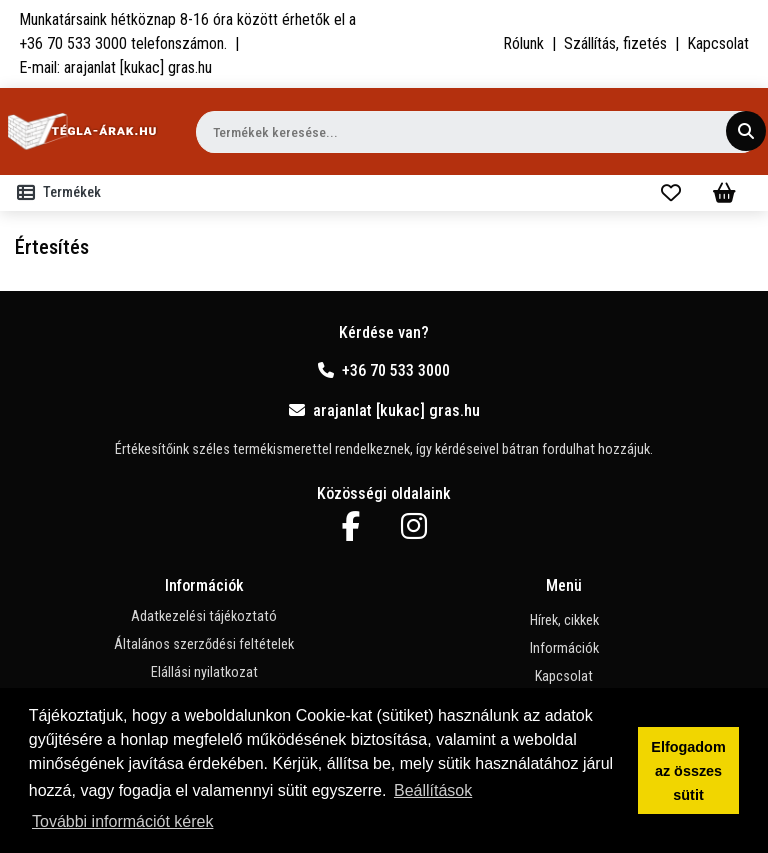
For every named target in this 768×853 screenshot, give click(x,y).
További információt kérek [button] (122, 821)
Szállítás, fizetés (615, 43)
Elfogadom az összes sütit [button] (688, 771)
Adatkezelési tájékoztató (204, 616)
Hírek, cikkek (564, 620)
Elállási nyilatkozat (204, 672)
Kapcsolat (718, 43)
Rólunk (523, 43)
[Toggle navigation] (63, 193)
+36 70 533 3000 (384, 370)
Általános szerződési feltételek (204, 644)
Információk (564, 648)
